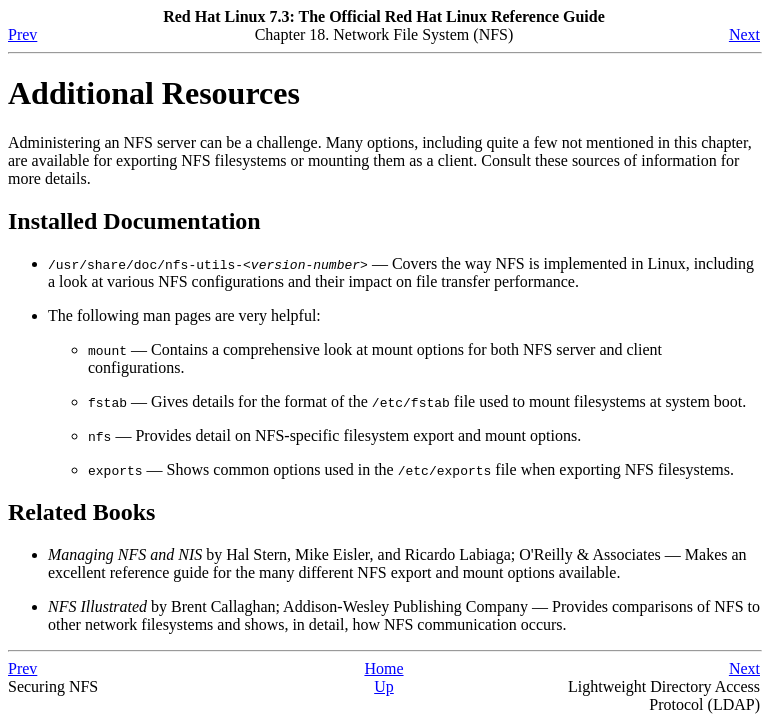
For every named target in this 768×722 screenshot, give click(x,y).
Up (384, 686)
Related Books (81, 512)
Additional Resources (154, 93)
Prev (22, 34)
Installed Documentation (134, 221)
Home (383, 668)
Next (744, 34)
